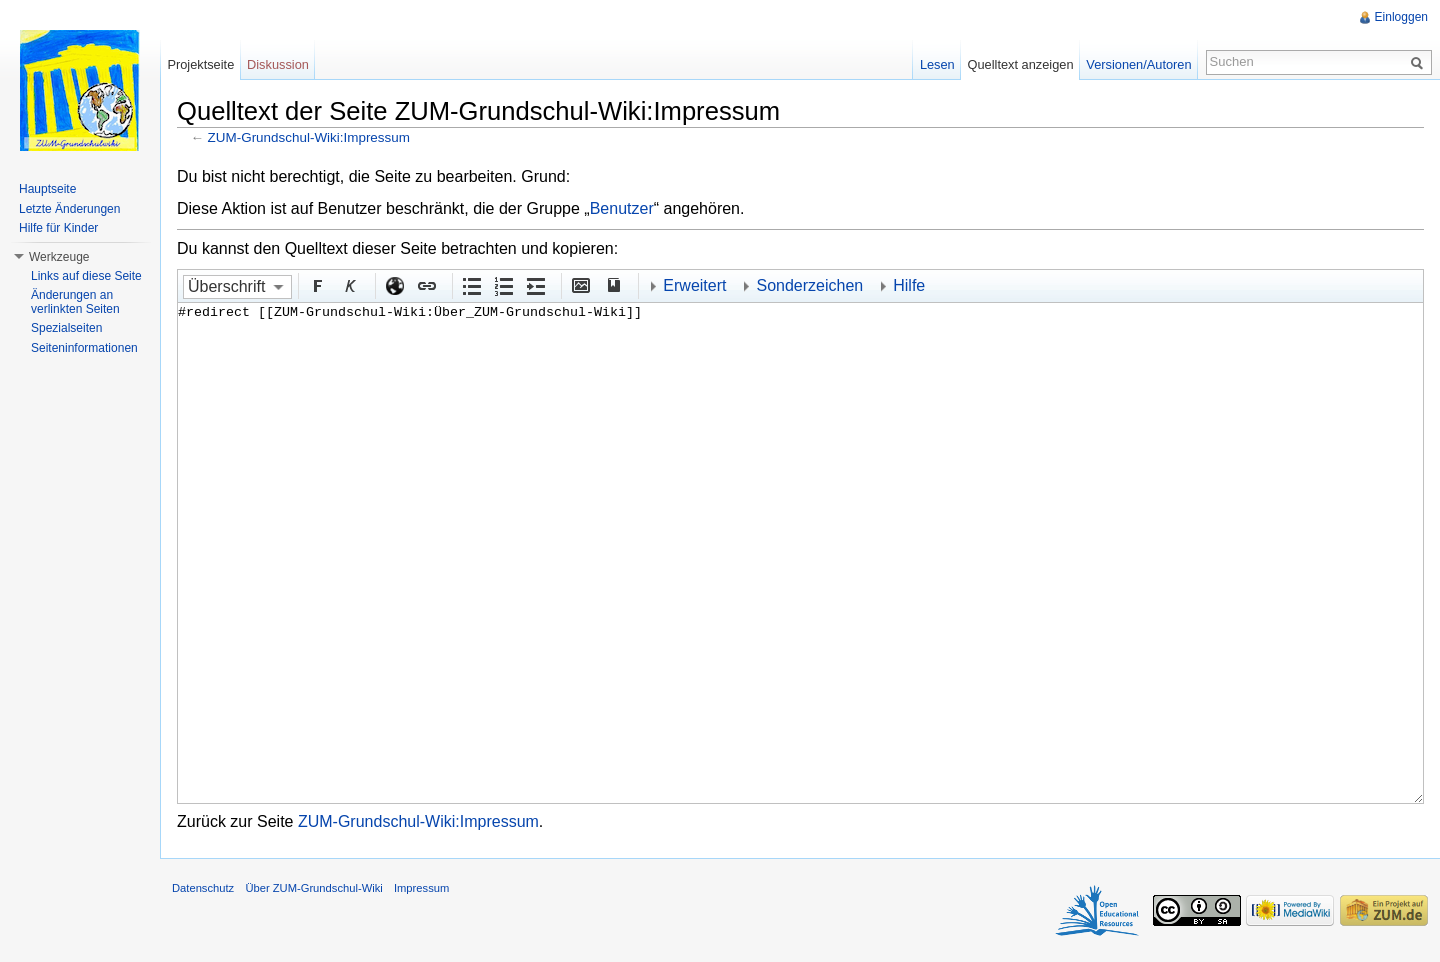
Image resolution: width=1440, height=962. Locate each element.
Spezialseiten (66, 328)
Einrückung (535, 285)
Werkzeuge (59, 257)
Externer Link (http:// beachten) (394, 285)
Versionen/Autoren (1138, 64)
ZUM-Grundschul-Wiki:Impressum (309, 137)
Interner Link (426, 285)
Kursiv (349, 285)
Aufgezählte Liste (471, 285)
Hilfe (909, 285)
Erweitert (694, 285)
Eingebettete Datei (580, 285)
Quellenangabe (612, 285)
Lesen (937, 64)
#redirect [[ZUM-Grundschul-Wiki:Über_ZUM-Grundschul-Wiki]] (800, 553)
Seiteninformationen (84, 348)
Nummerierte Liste (503, 285)
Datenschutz (203, 888)
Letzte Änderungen (69, 209)
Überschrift (226, 286)
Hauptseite (47, 189)
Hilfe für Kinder (58, 228)
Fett (317, 285)
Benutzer (622, 208)
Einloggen (1401, 17)
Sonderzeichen (809, 285)
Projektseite (200, 64)
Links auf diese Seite (86, 276)
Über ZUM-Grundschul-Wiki (313, 888)
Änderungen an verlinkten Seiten (75, 302)
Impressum (421, 888)
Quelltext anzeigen (1021, 64)
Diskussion (278, 64)
